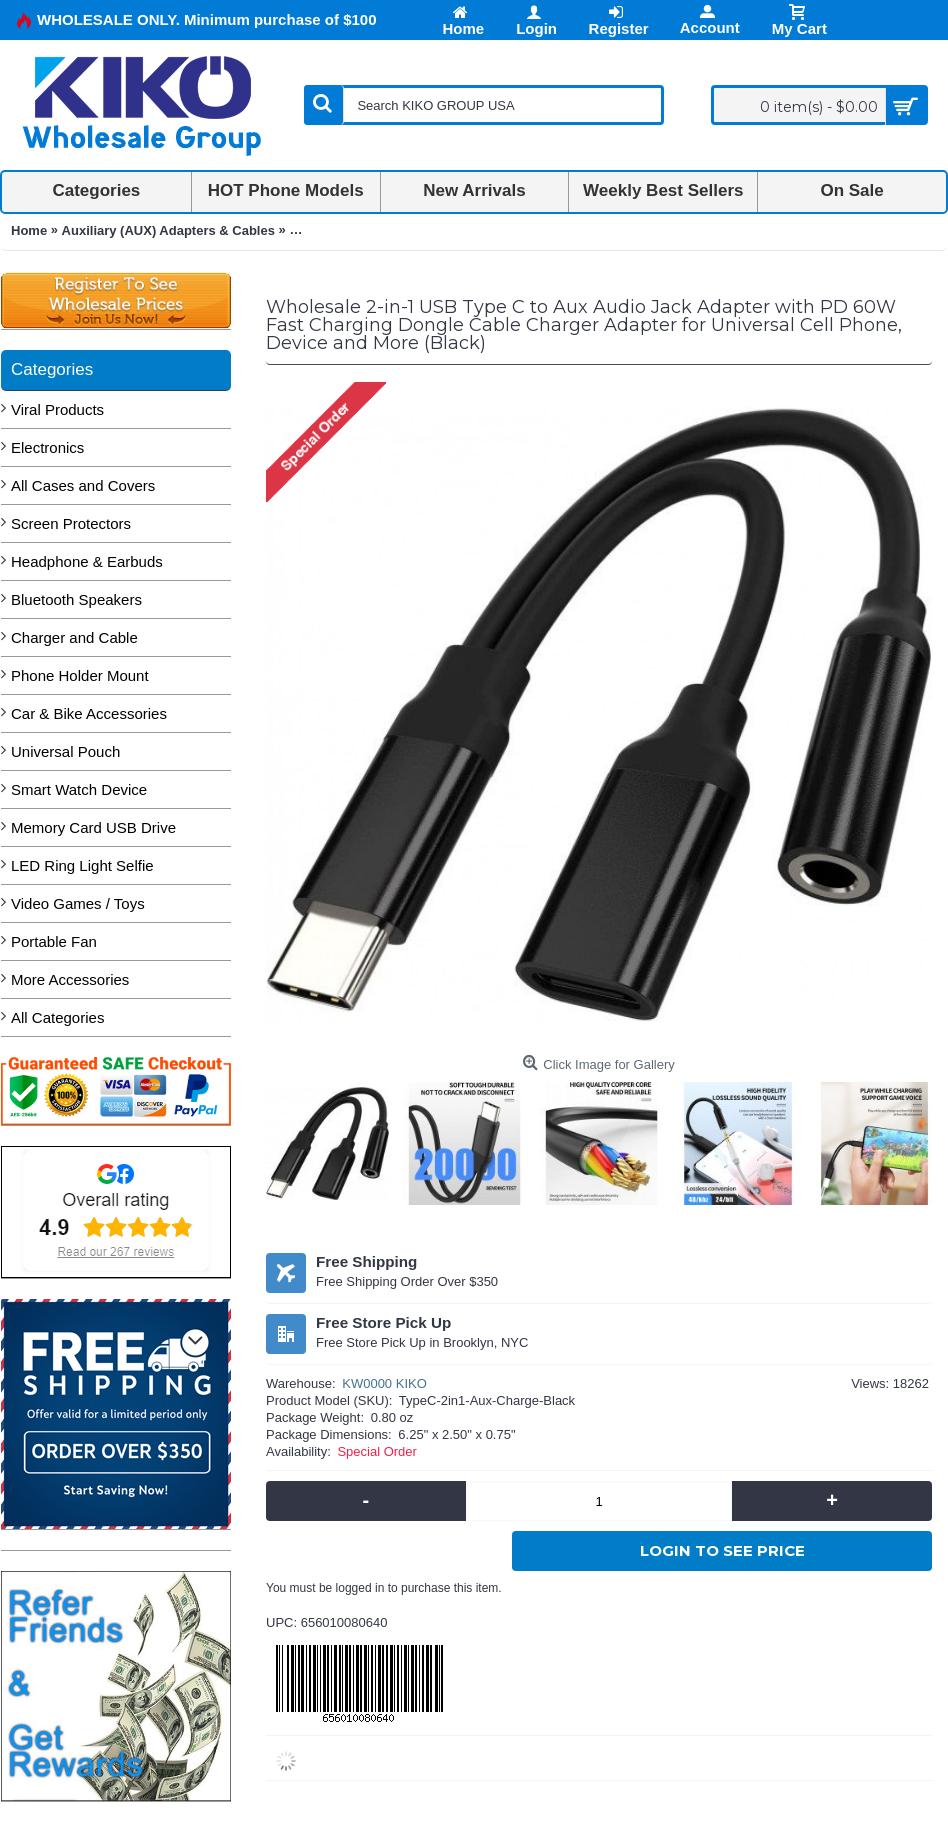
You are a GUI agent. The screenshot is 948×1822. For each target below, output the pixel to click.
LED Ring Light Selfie (82, 865)
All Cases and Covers (83, 485)
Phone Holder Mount (80, 675)
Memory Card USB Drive (93, 827)
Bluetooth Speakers (76, 599)
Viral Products (57, 409)
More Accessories (70, 979)
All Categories (57, 1017)
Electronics (47, 447)
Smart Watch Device (79, 789)
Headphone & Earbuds (87, 561)
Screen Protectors (71, 523)
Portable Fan (54, 941)
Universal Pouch (65, 751)
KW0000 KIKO (384, 1383)
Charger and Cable (74, 637)
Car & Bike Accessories (89, 713)
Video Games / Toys (78, 903)
